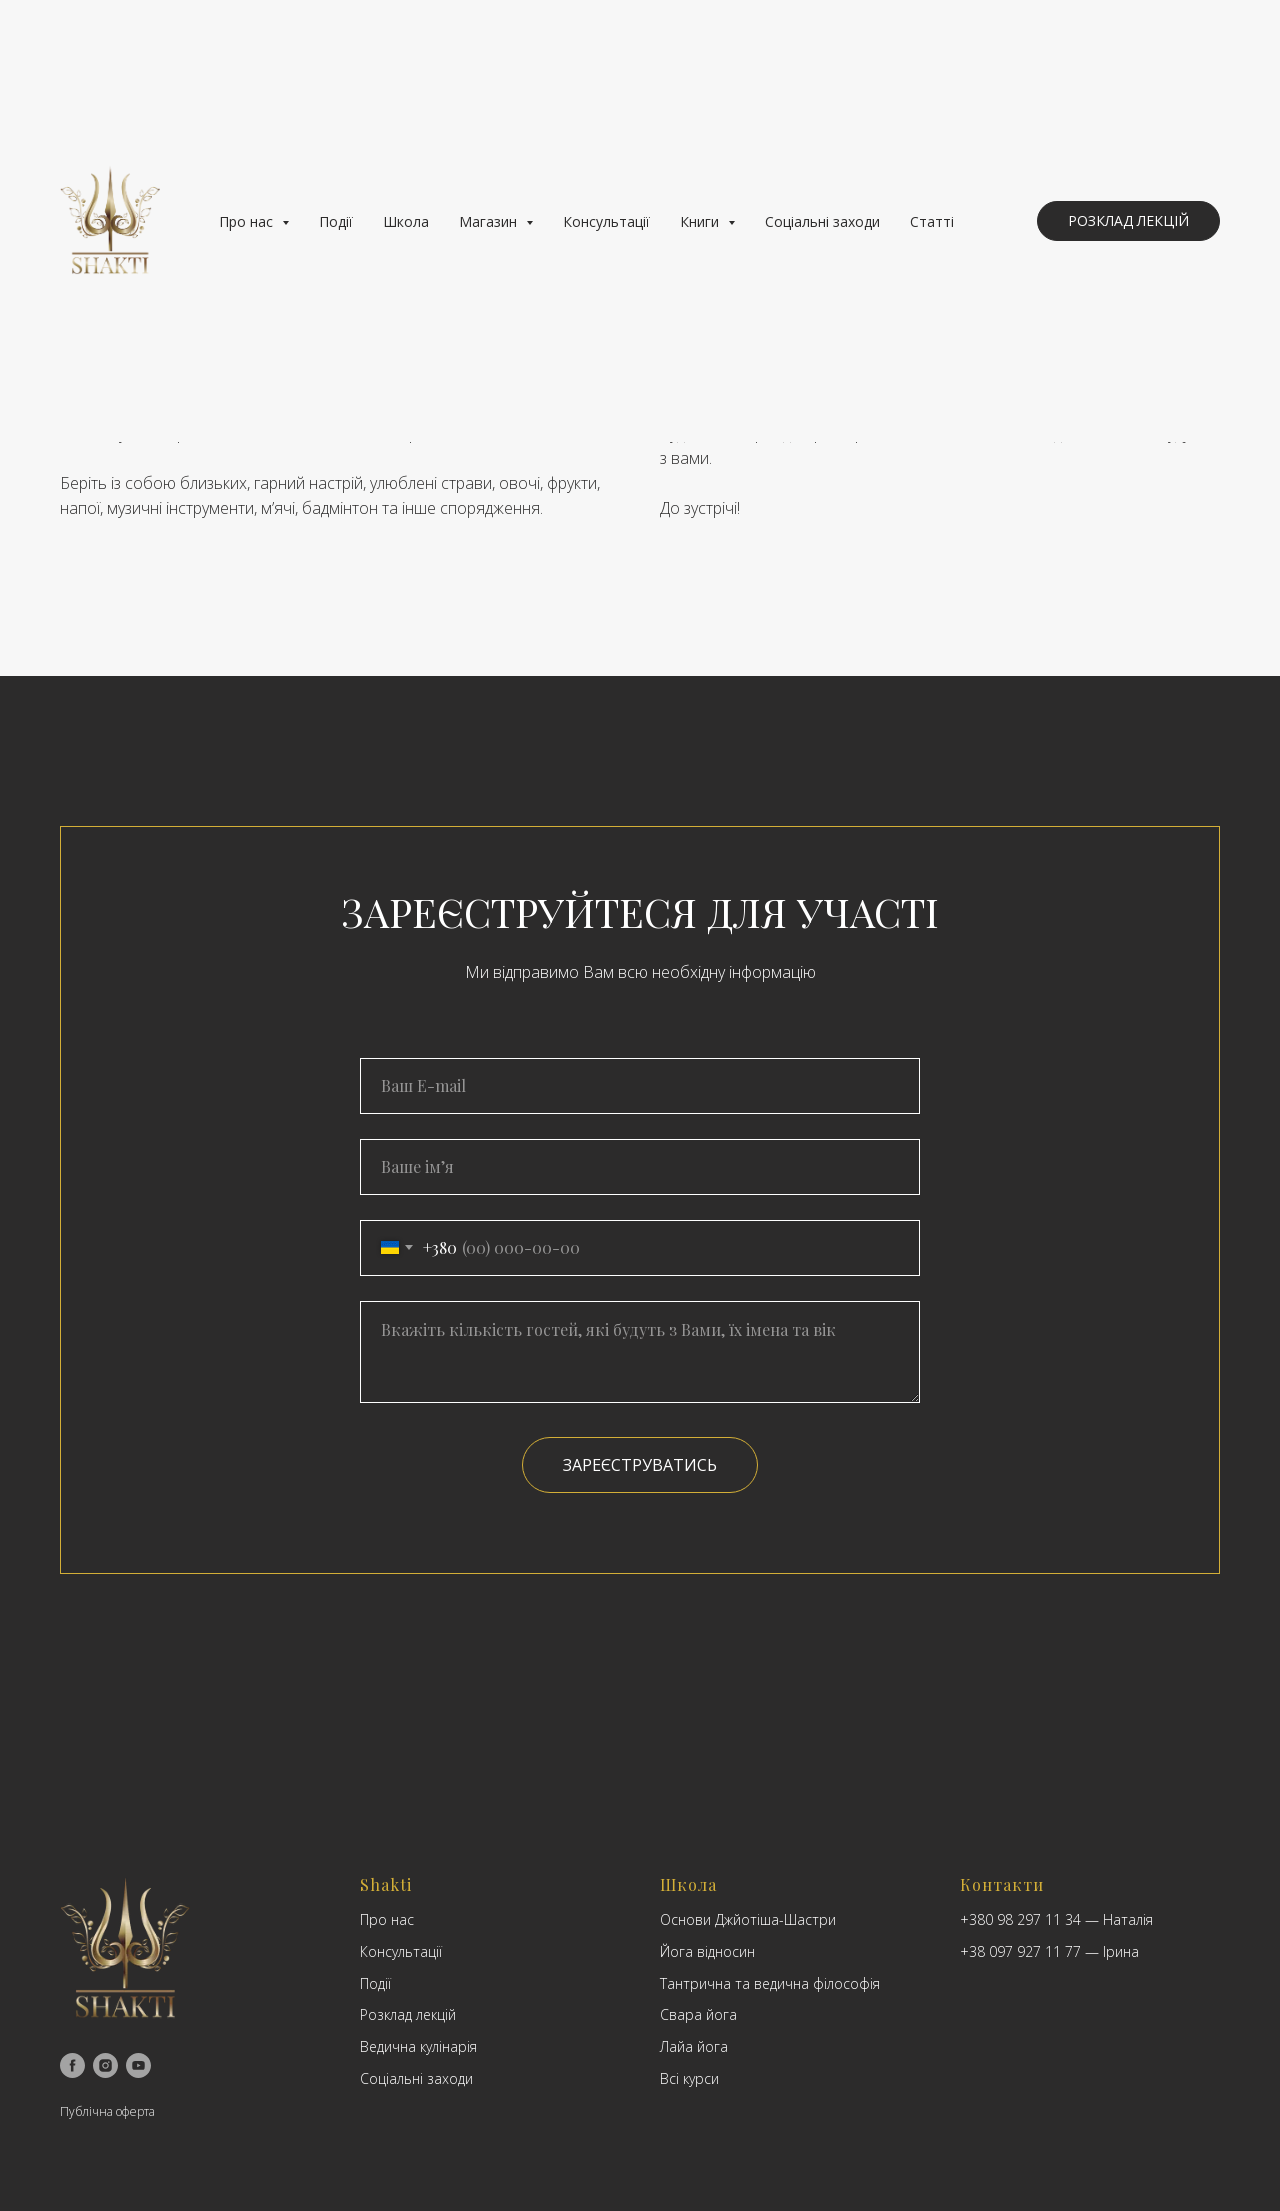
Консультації (606, 221)
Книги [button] (701, 221)
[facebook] (72, 2065)
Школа (406, 221)
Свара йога (698, 2014)
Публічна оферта (107, 2111)
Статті (932, 221)
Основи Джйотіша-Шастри (748, 1919)
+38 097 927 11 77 (1020, 1951)
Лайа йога (694, 2046)
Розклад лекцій (408, 2014)
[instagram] (105, 2065)
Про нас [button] (248, 221)
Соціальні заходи (822, 221)
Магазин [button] (490, 221)
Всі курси (689, 2078)
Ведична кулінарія (418, 2046)
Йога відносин (707, 1951)
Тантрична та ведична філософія (770, 1983)
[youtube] (138, 2065)
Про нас (387, 1919)
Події (336, 221)
